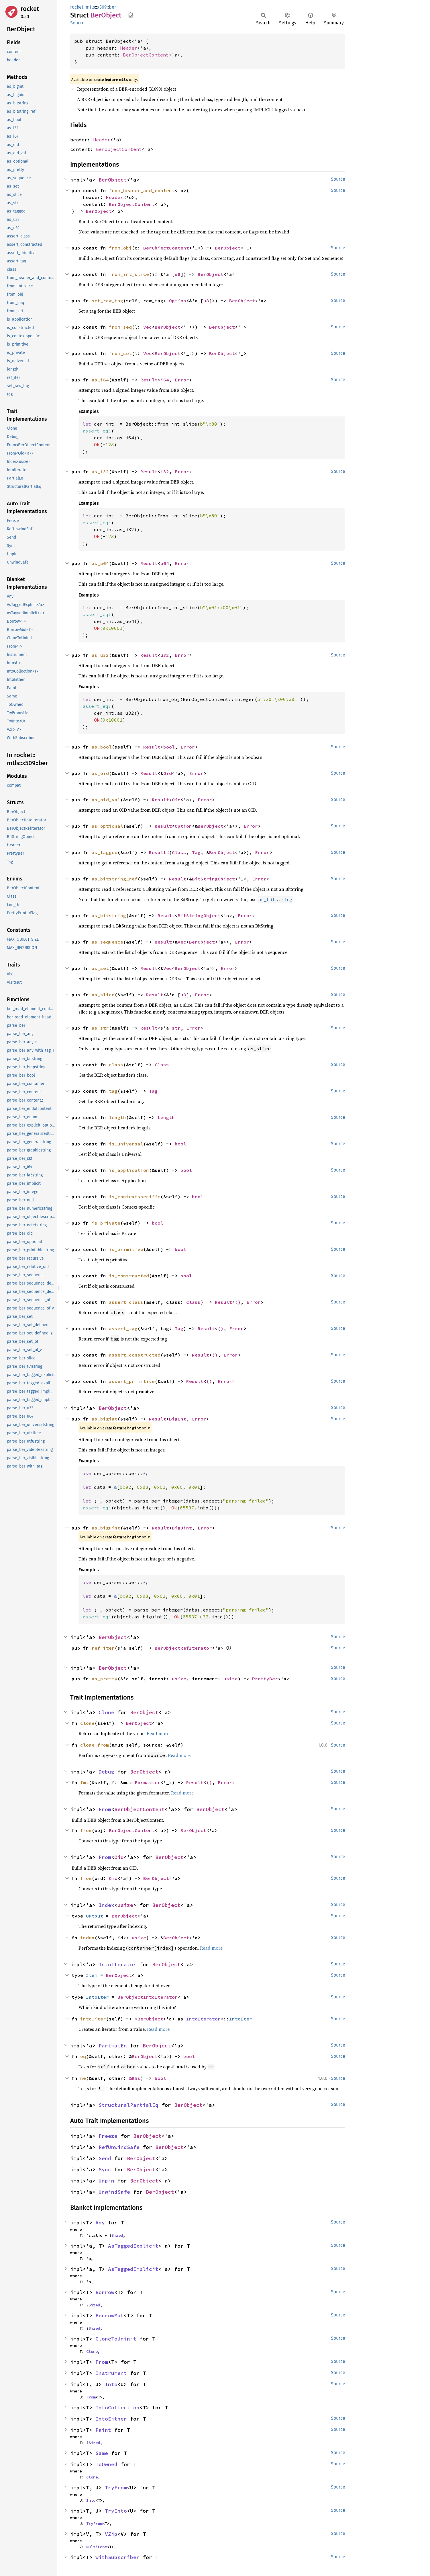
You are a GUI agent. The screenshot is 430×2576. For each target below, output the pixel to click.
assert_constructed (134, 1355)
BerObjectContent (146, 55)
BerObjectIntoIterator (147, 1997)
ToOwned (106, 2464)
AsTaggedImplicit (133, 2269)
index (87, 1937)
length (117, 1117)
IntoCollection (117, 2407)
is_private (106, 1223)
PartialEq (113, 2045)
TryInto (116, 2510)
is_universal (126, 1144)
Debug (106, 1771)
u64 (164, 563)
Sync (105, 2169)
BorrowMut (109, 2315)
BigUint (182, 1528)
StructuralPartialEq (128, 2105)
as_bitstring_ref (115, 879)
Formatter (147, 1782)
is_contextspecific (134, 1196)
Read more (158, 1733)
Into (111, 2384)
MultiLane (96, 2546)
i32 (164, 471)
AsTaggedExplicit (133, 2245)
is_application (129, 1170)
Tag (196, 852)
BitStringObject (213, 879)
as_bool (102, 747)
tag (113, 1091)
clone (87, 1723)
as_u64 (100, 563)
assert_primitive (132, 1381)
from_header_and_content (142, 190)
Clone (106, 1712)
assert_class (126, 1302)
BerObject (113, 179)
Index (106, 1905)
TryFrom (116, 2487)
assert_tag (123, 1328)
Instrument (111, 2373)
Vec (147, 327)
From (105, 1809)
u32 (164, 655)
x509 (102, 7)
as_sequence (107, 942)
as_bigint (104, 1419)
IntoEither (111, 2418)
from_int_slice (129, 274)
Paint (103, 2430)
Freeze (108, 2136)
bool (169, 747)
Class (179, 852)
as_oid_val (106, 799)
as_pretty (104, 1678)
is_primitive (126, 1249)
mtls (90, 7)
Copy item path (131, 15)
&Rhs (134, 2078)
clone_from (94, 1745)
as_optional (107, 826)
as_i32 (100, 471)
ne (83, 2078)
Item (91, 1975)
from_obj (120, 248)
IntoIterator (117, 1964)
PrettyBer (265, 1678)
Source (77, 23)
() (238, 1302)
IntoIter (97, 1997)
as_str (100, 1028)
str (176, 1028)
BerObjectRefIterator (183, 1648)
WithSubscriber (117, 2557)
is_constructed (129, 1276)
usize (179, 1678)
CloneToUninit (115, 2338)
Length (166, 1117)
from (86, 1830)
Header (128, 48)
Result (149, 380)
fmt (84, 1782)
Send (105, 2158)
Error (182, 380)
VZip (111, 2534)
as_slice (103, 994)
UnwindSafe (114, 2192)
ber (112, 7)
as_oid (100, 773)
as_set (100, 968)
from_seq (120, 327)
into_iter (93, 2019)
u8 (177, 274)
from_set (120, 353)
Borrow (104, 2292)
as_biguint (106, 1528)
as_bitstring (109, 915)
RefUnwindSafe (119, 2147)
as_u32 (100, 655)
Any (100, 2222)
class (116, 1064)
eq (83, 2056)
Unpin (106, 2180)
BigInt (177, 1419)
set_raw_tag (107, 300)
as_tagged (104, 852)
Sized (117, 2235)
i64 (164, 380)
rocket (30, 9)
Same (101, 2453)
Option (177, 300)
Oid (167, 773)
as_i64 (100, 380)
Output (94, 1916)
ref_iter (103, 1648)
